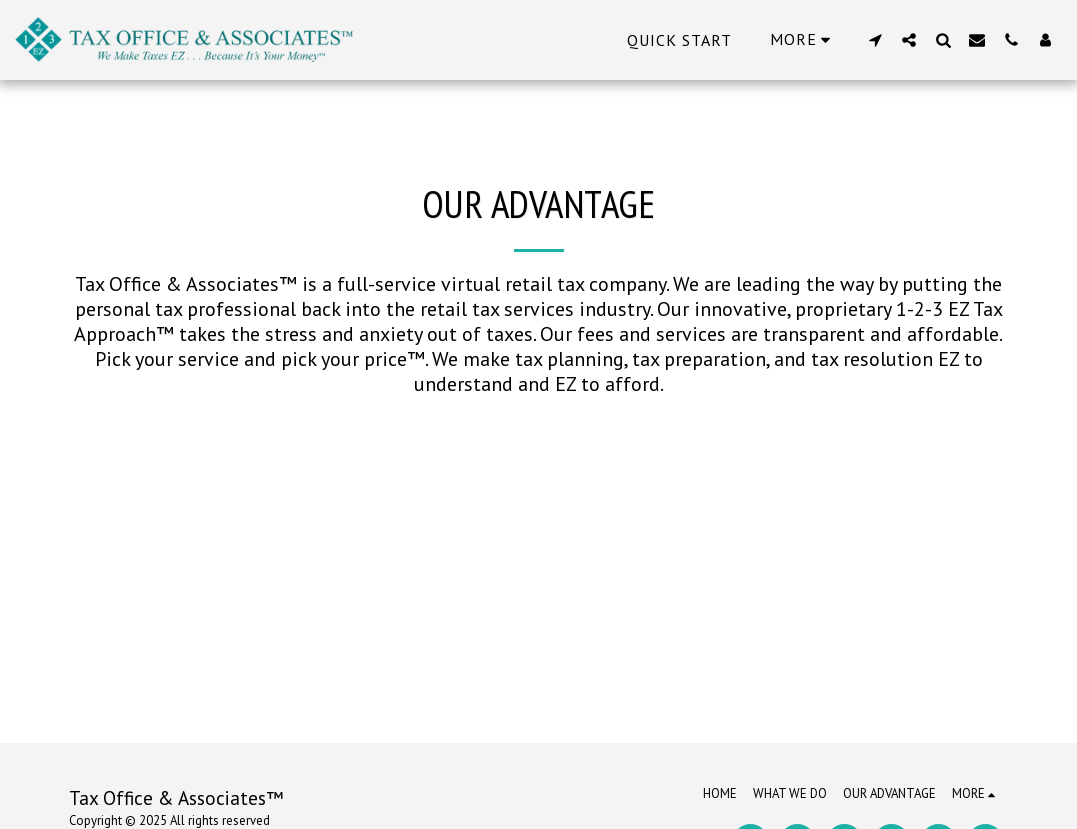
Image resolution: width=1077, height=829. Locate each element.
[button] (875, 39)
